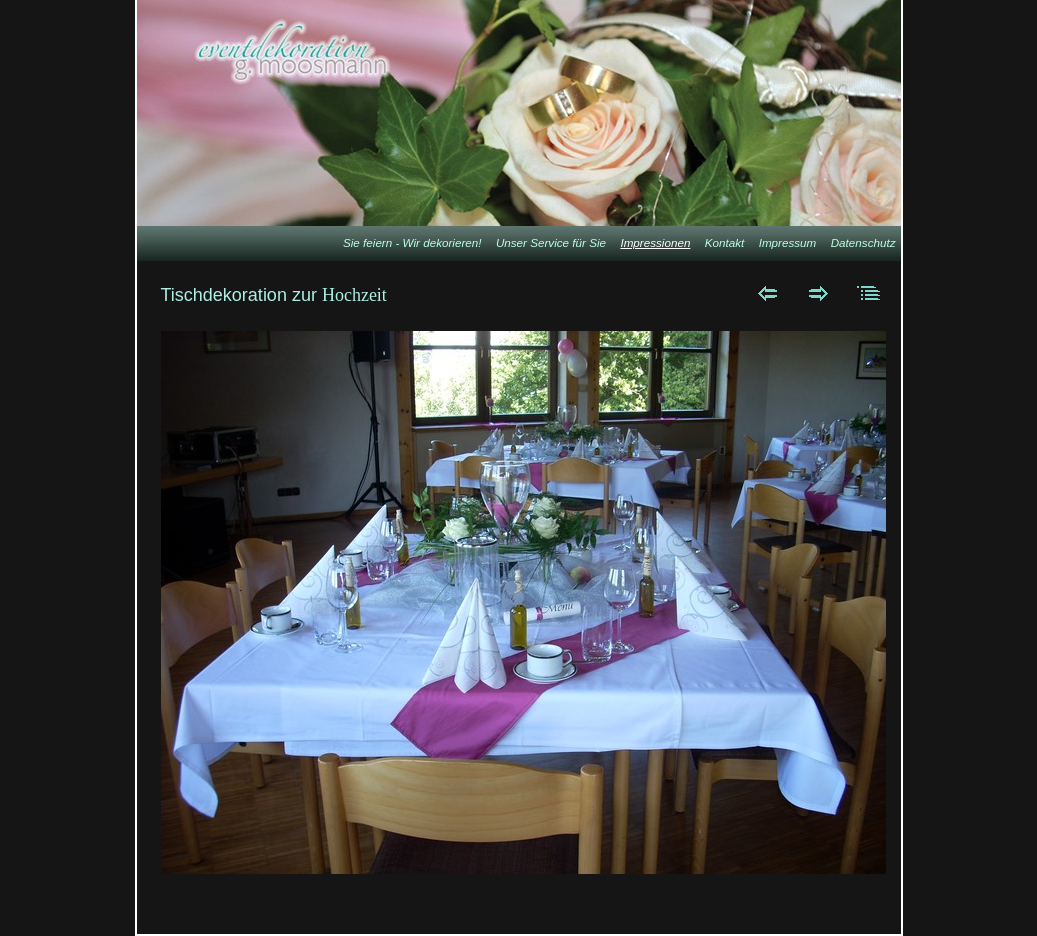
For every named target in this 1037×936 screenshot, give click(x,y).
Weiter (818, 293)
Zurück (767, 293)
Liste (869, 293)
